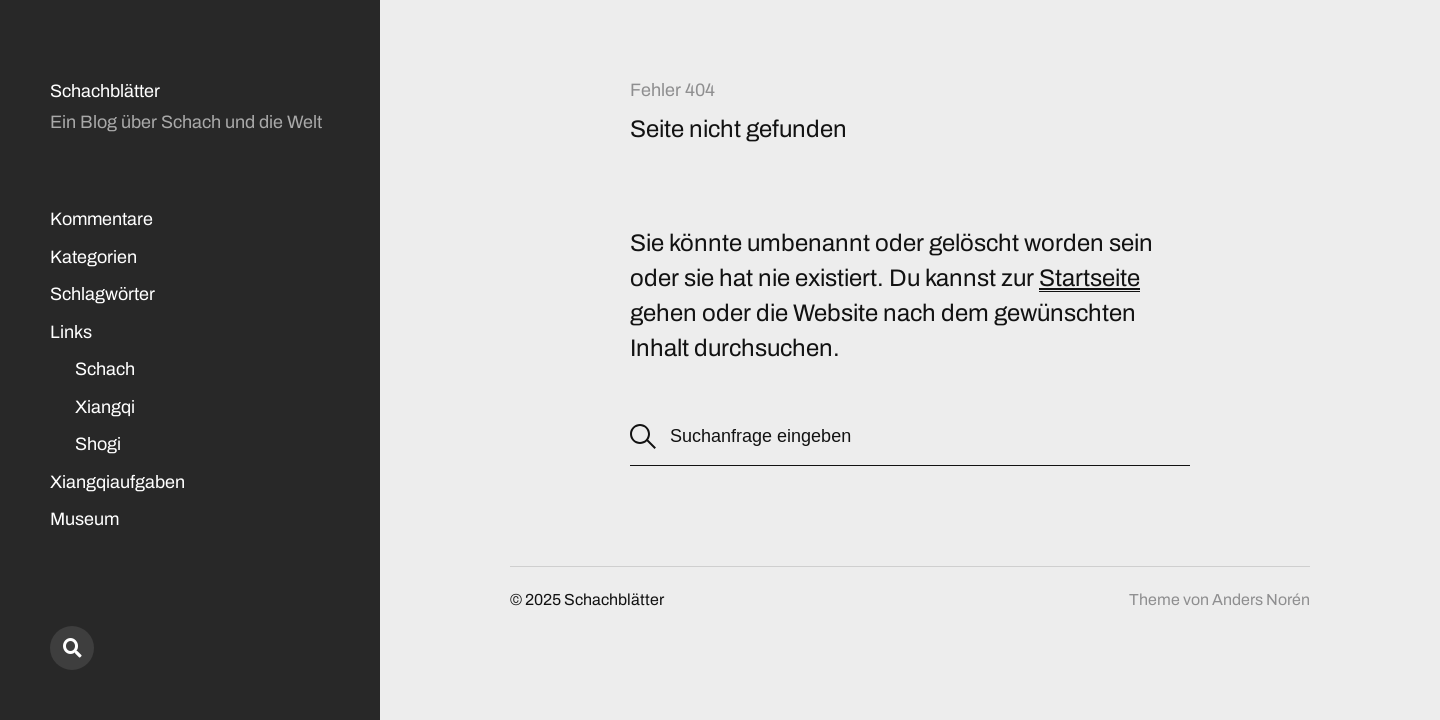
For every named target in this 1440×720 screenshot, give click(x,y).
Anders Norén (1261, 599)
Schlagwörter (102, 294)
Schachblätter (105, 91)
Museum (84, 519)
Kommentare (101, 219)
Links (71, 332)
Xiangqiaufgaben (117, 482)
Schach (105, 369)
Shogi (98, 444)
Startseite (1089, 278)
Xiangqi (105, 407)
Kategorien (93, 257)
